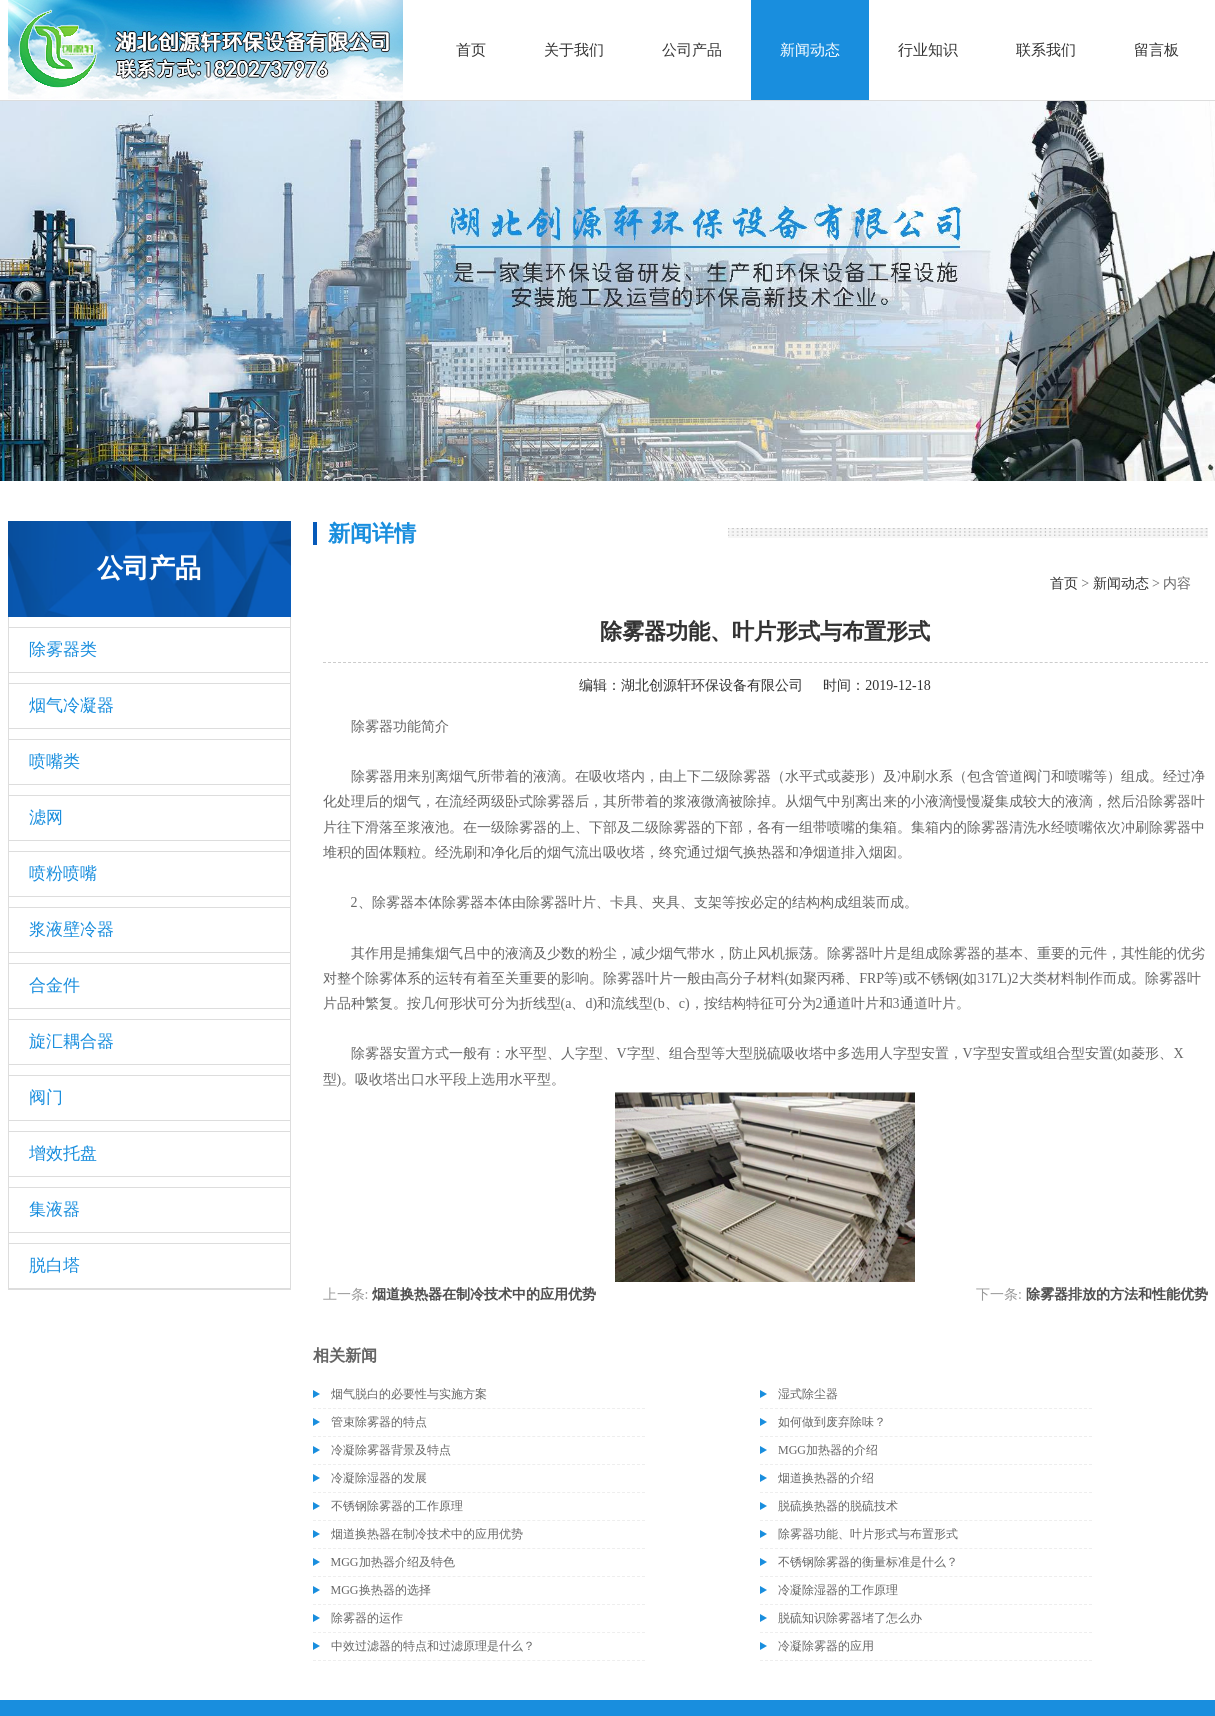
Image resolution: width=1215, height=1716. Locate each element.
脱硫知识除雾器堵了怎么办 (850, 1618)
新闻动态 (810, 50)
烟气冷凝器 (71, 705)
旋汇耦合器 (71, 1041)
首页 (471, 50)
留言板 (1156, 50)
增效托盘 (63, 1153)
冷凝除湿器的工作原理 (838, 1590)
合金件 (54, 985)
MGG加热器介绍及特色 (393, 1562)
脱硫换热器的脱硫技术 (838, 1506)
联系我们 (1046, 50)
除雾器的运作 (367, 1618)
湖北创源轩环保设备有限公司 (712, 685)
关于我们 (574, 50)
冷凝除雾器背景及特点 (391, 1450)
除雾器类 (63, 649)
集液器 (54, 1209)
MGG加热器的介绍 (828, 1450)
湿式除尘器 (808, 1394)
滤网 (46, 817)
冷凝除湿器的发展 (379, 1478)
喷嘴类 (54, 761)
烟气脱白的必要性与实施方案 (409, 1394)
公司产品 (692, 50)
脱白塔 (54, 1265)
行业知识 (928, 50)
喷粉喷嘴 (63, 873)
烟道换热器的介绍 (826, 1478)
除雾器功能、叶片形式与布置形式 (868, 1534)
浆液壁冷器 (71, 929)
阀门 (46, 1097)
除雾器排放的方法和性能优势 (1117, 1294)
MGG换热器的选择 (381, 1590)
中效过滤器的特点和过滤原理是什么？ (433, 1646)
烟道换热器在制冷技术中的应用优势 (484, 1294)
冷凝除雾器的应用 (826, 1646)
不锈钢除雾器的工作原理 (397, 1506)
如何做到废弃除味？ (832, 1422)
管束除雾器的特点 (379, 1422)
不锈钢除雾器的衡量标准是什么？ (868, 1562)
